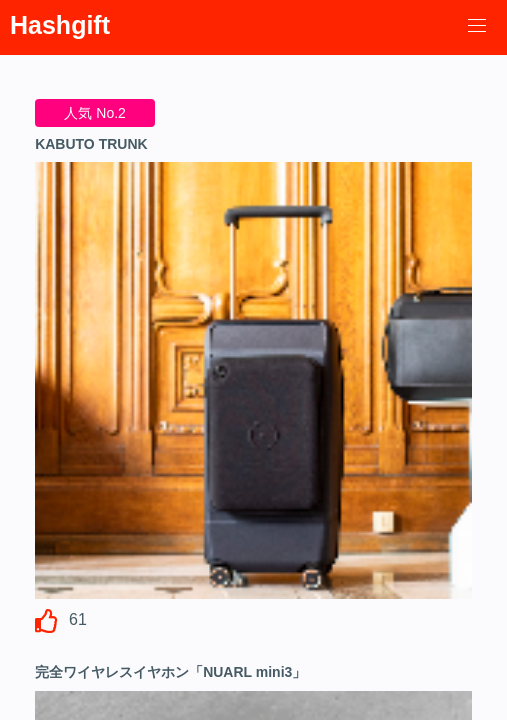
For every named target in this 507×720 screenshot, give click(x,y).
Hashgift (60, 25)
